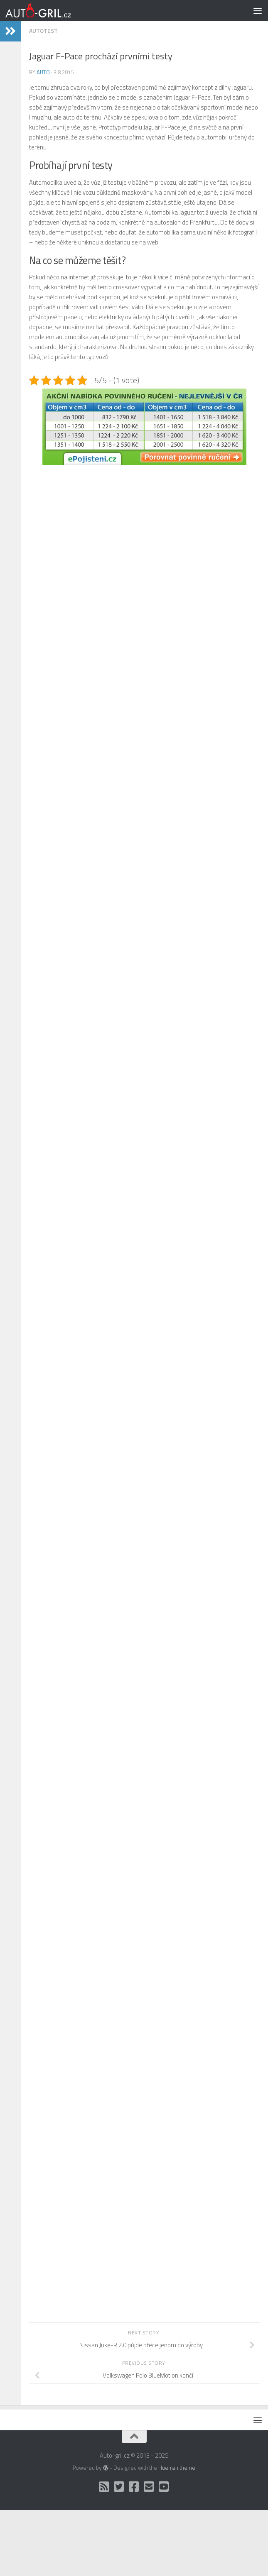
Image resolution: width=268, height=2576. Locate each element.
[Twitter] (119, 2487)
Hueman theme (176, 2468)
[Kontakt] (149, 2487)
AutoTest (43, 30)
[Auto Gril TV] (164, 2487)
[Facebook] (134, 2487)
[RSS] (104, 2487)
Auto (43, 72)
